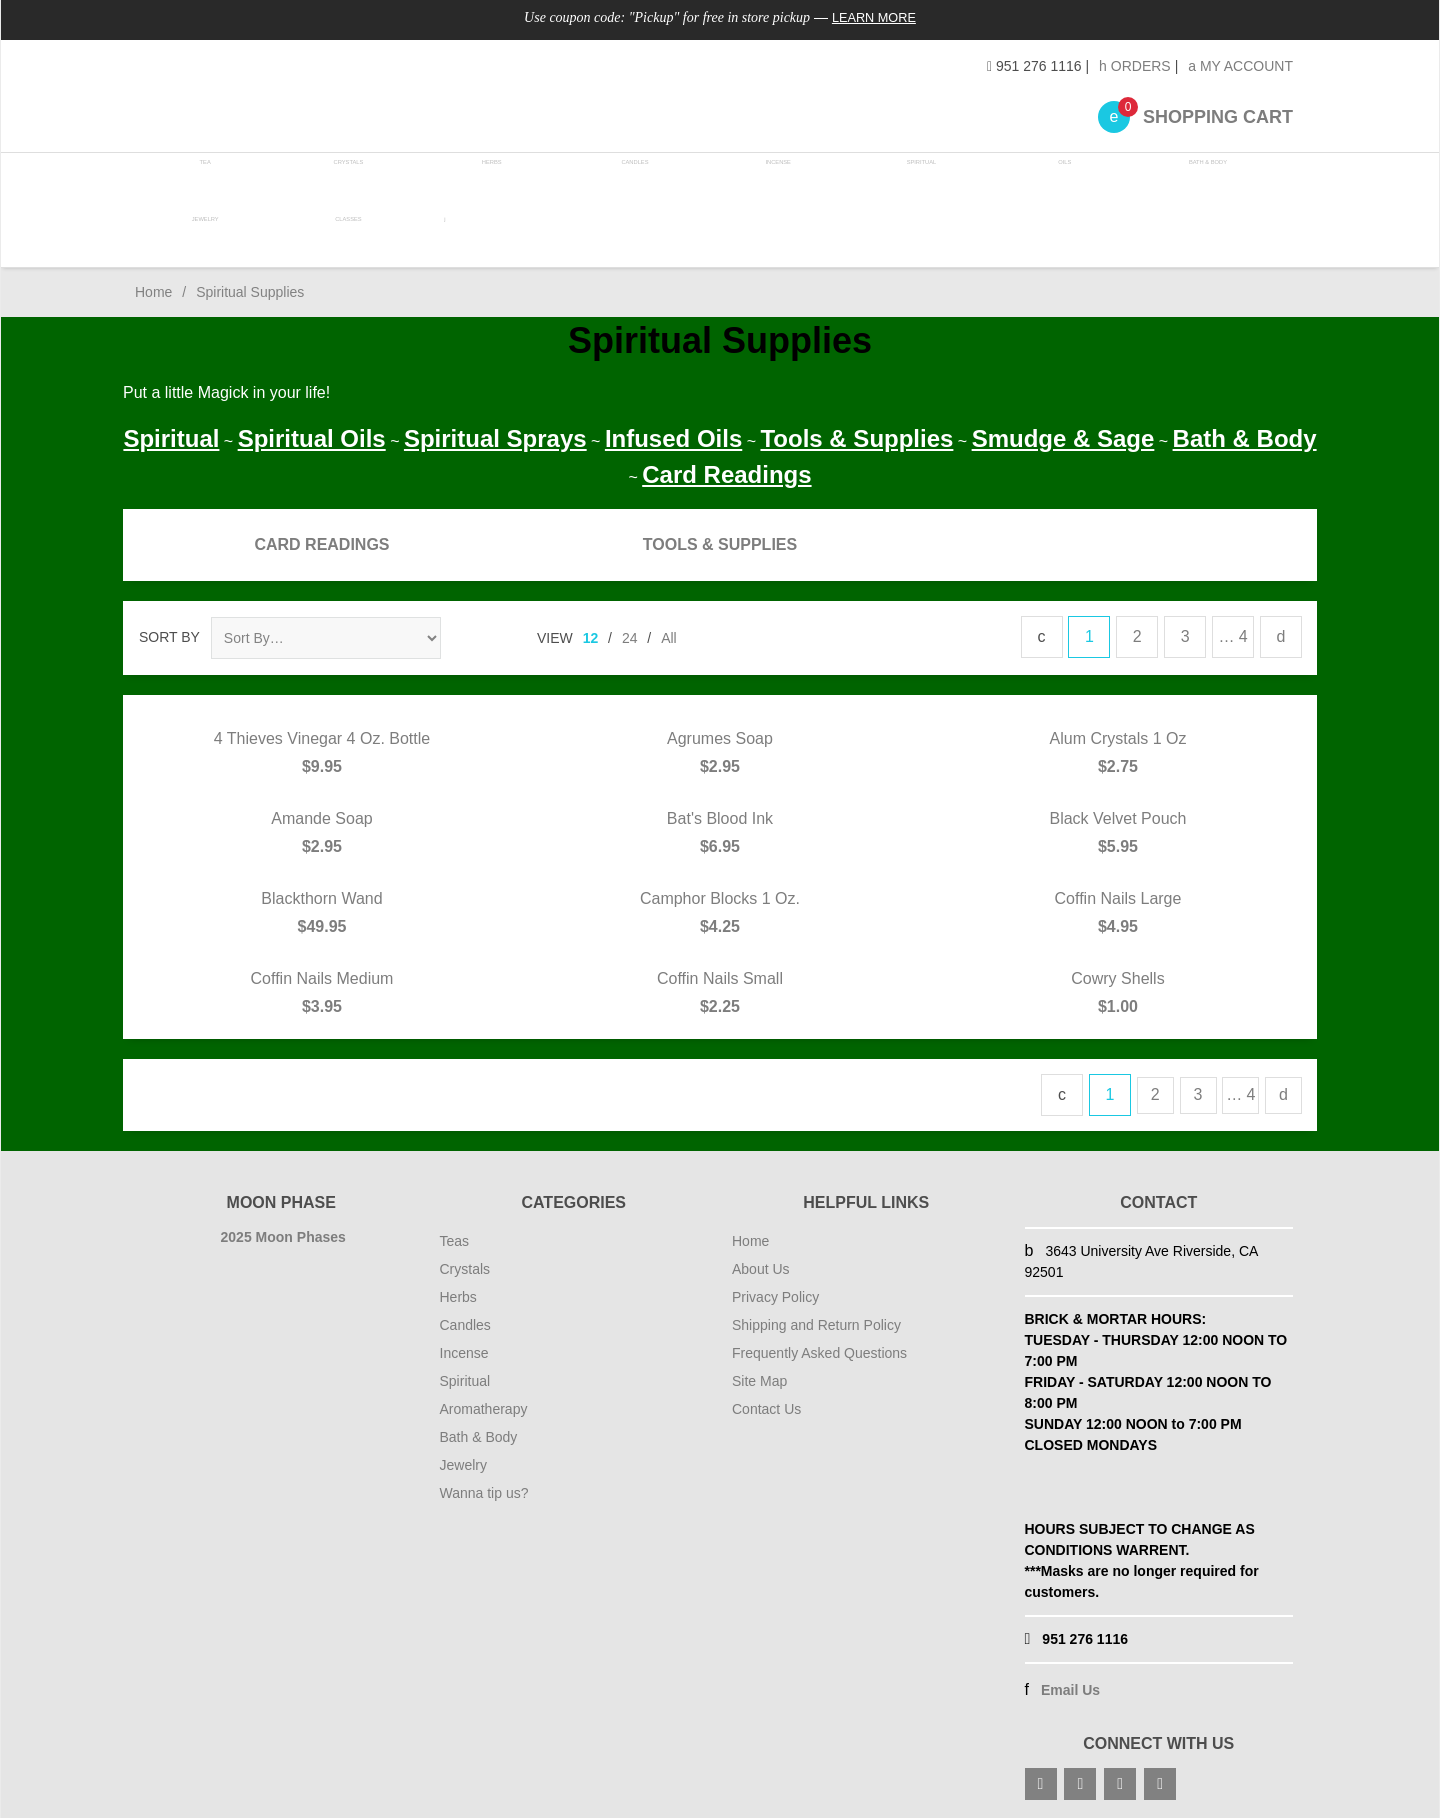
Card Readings (726, 468)
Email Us (1070, 1684)
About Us (761, 1263)
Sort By (169, 631)
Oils (1047, 179)
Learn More (874, 17)
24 (630, 632)
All (669, 632)
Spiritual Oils (312, 432)
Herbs (485, 179)
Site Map (759, 1375)
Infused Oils (673, 432)
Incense (766, 179)
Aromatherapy (484, 1403)
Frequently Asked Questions (819, 1347)
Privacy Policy (775, 1291)
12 (591, 632)
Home (153, 286)
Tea (205, 179)
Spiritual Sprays (495, 432)
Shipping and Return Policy (816, 1319)
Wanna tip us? (484, 1487)
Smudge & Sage (1063, 432)
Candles (626, 179)
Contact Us (766, 1403)
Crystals (345, 179)
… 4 (1232, 630)
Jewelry (204, 233)
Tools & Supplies (856, 432)
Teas (455, 1235)
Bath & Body (1187, 179)
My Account (1240, 66)
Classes (345, 233)
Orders (1135, 66)
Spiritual (906, 179)
